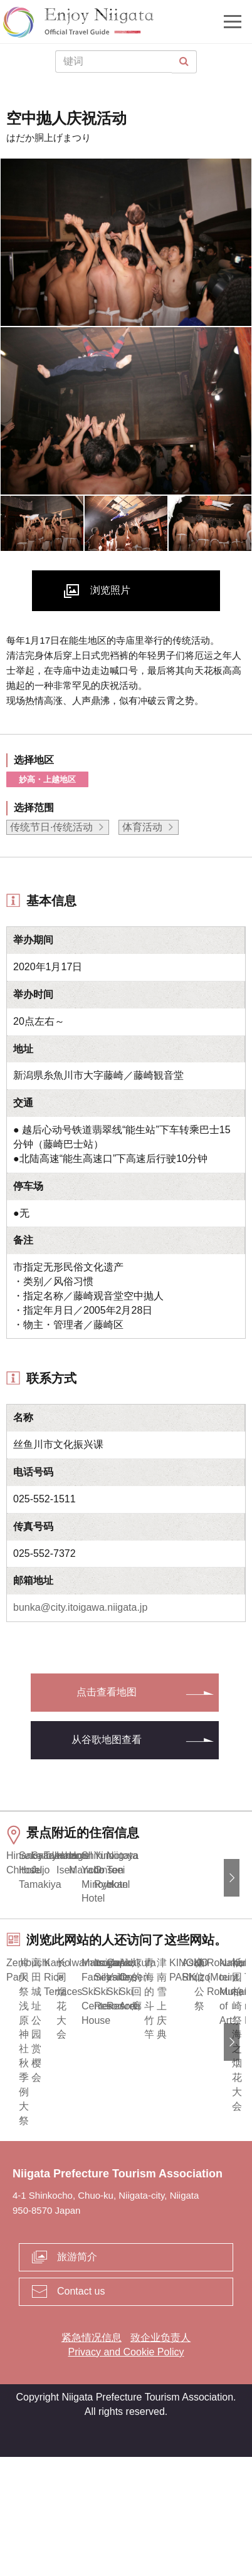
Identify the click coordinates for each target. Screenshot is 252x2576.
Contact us (81, 2410)
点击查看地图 (106, 1692)
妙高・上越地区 (47, 779)
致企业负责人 (160, 2456)
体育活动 (142, 827)
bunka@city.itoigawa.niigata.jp (80, 1607)
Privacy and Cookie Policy (126, 2470)
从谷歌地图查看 (106, 1739)
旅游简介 (77, 2375)
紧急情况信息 (91, 2456)
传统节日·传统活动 (51, 827)
